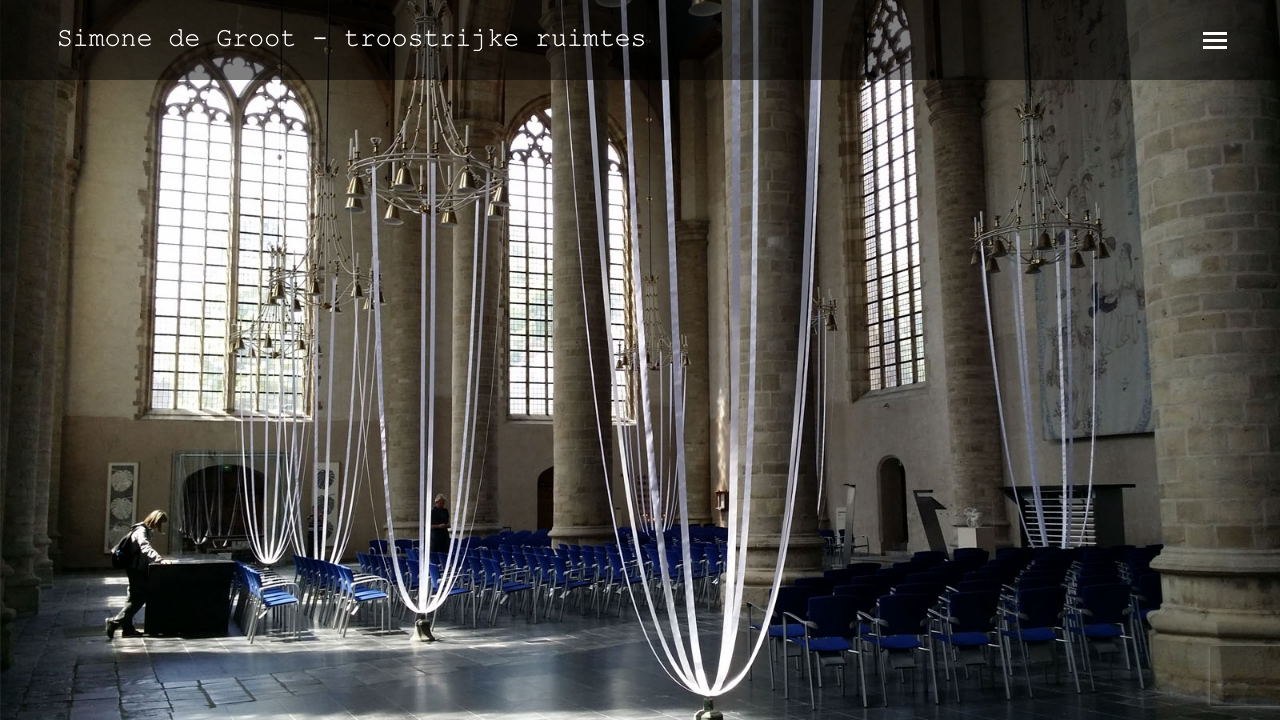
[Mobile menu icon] (1215, 40)
